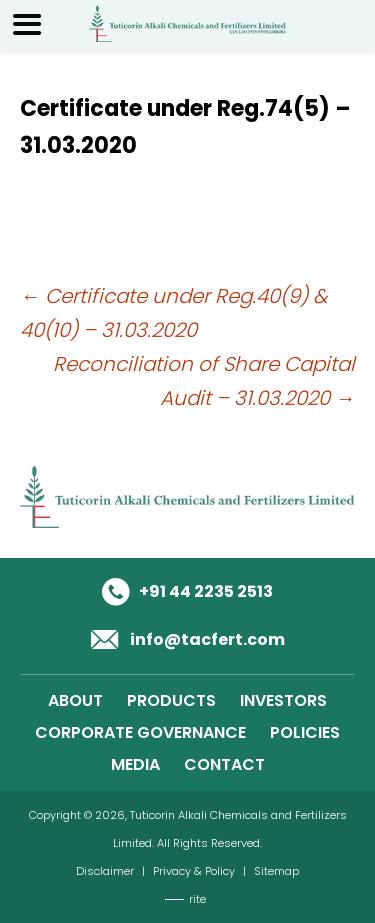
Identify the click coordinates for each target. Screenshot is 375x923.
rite (197, 899)
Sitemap (276, 871)
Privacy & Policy (194, 871)
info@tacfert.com (207, 639)
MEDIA (135, 764)
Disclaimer (105, 871)
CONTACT (224, 764)
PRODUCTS (171, 700)
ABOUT (75, 700)
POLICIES (305, 732)
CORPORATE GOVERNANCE (140, 732)
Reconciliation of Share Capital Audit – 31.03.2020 (204, 381)
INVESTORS (283, 700)
